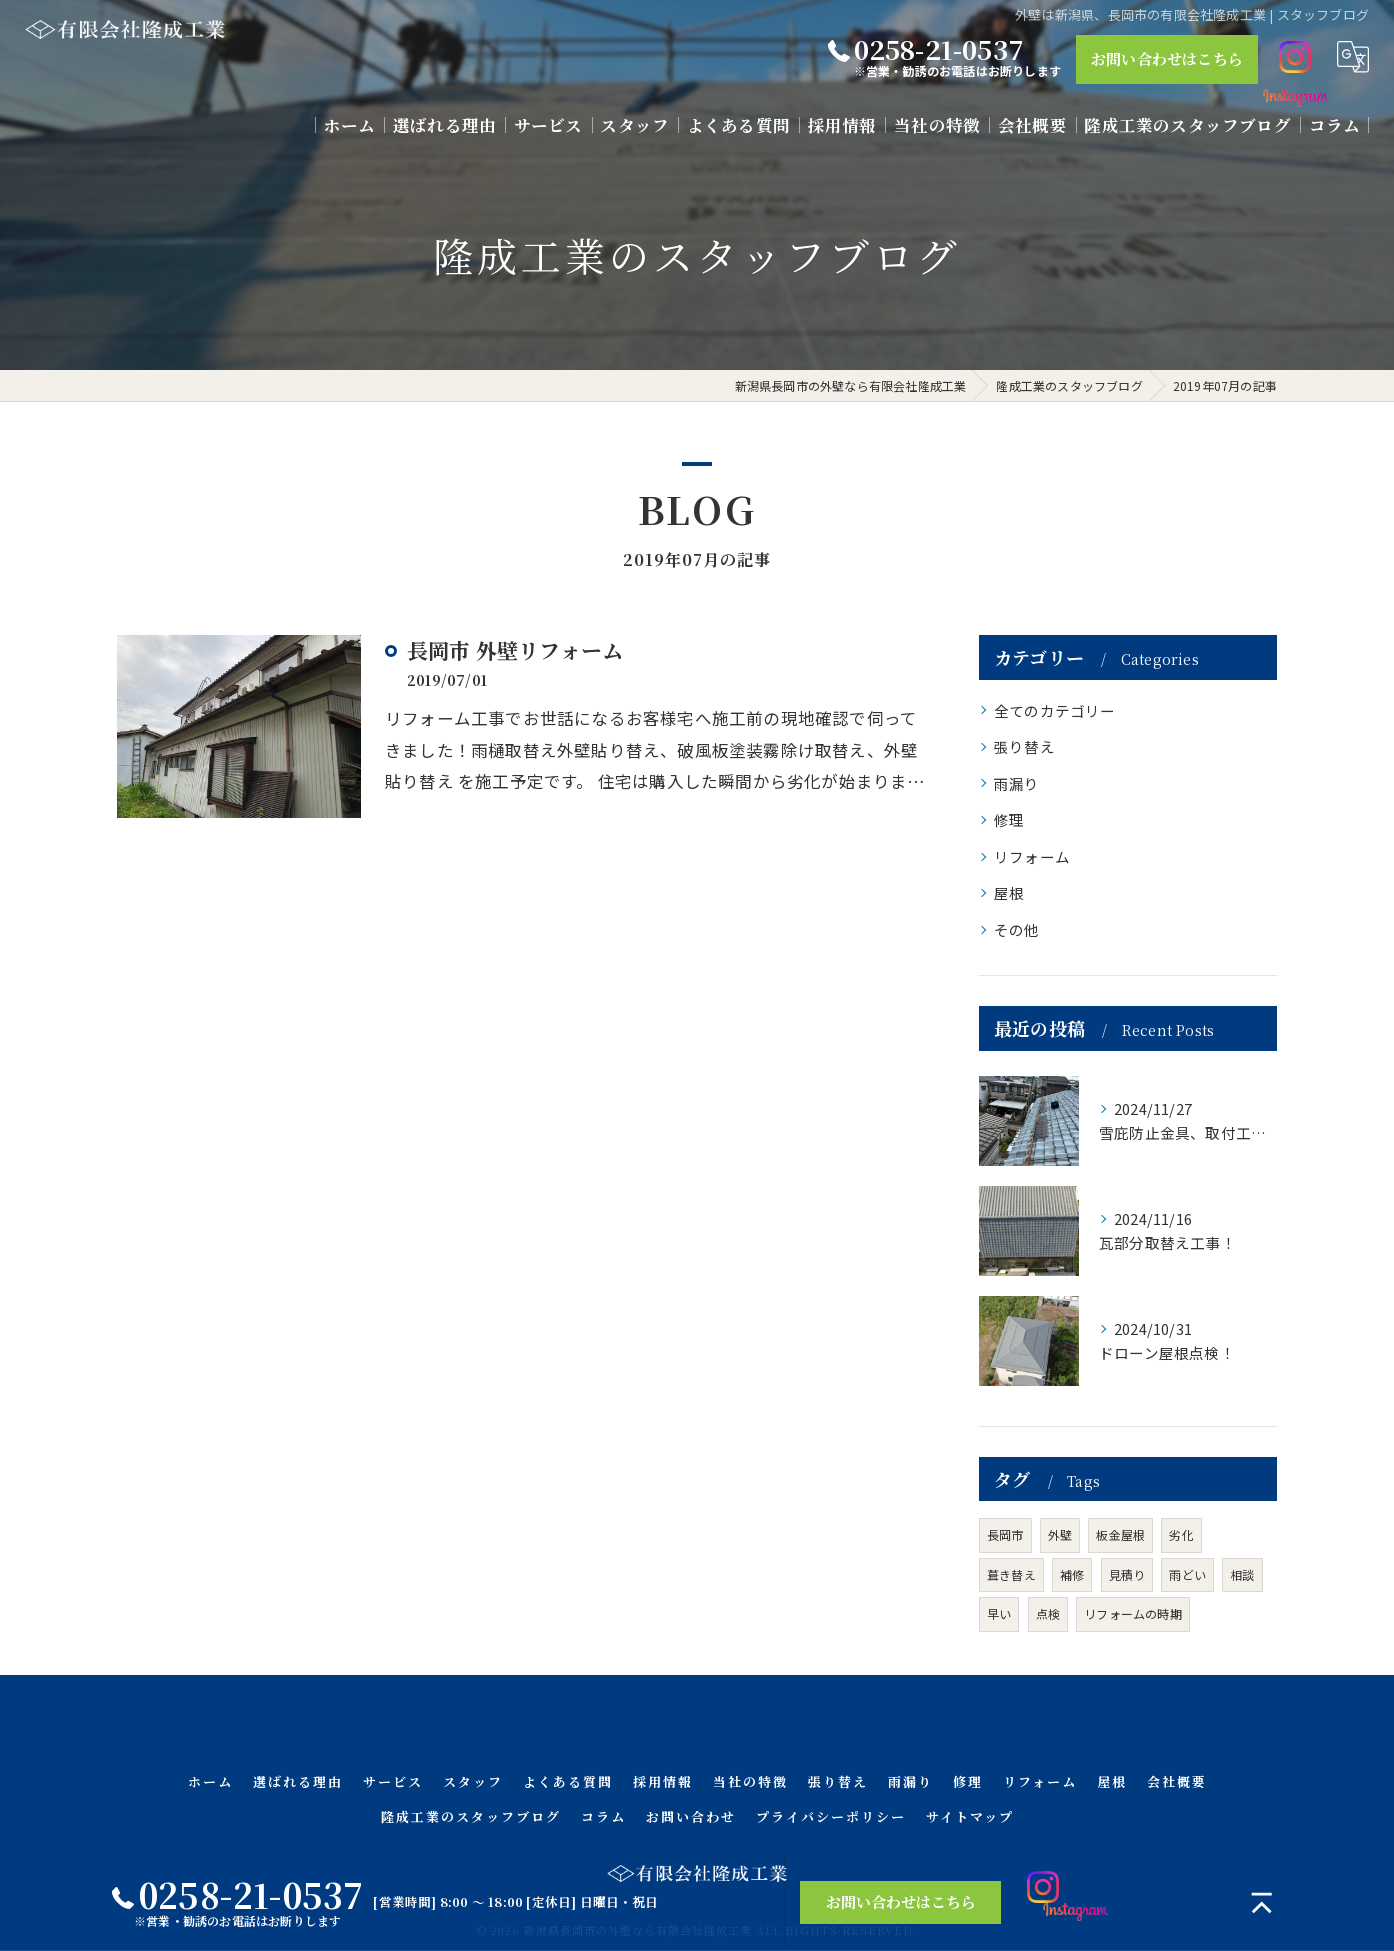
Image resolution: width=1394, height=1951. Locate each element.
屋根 (1009, 892)
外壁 (1060, 1534)
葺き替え (1011, 1574)
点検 (1048, 1613)
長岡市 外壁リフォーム (515, 650)
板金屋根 (1120, 1534)
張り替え (1024, 746)
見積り (1127, 1574)
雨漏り (1017, 783)
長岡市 (1005, 1534)
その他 (1017, 929)
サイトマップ (970, 1816)
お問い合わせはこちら (1167, 58)
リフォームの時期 (1133, 1613)
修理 (1009, 819)
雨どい (1187, 1574)
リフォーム (1032, 856)
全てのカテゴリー (1055, 710)
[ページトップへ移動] (1262, 1903)
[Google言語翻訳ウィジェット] (1353, 57)
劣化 (1181, 1534)
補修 (1072, 1574)
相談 (1242, 1574)
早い (999, 1613)
